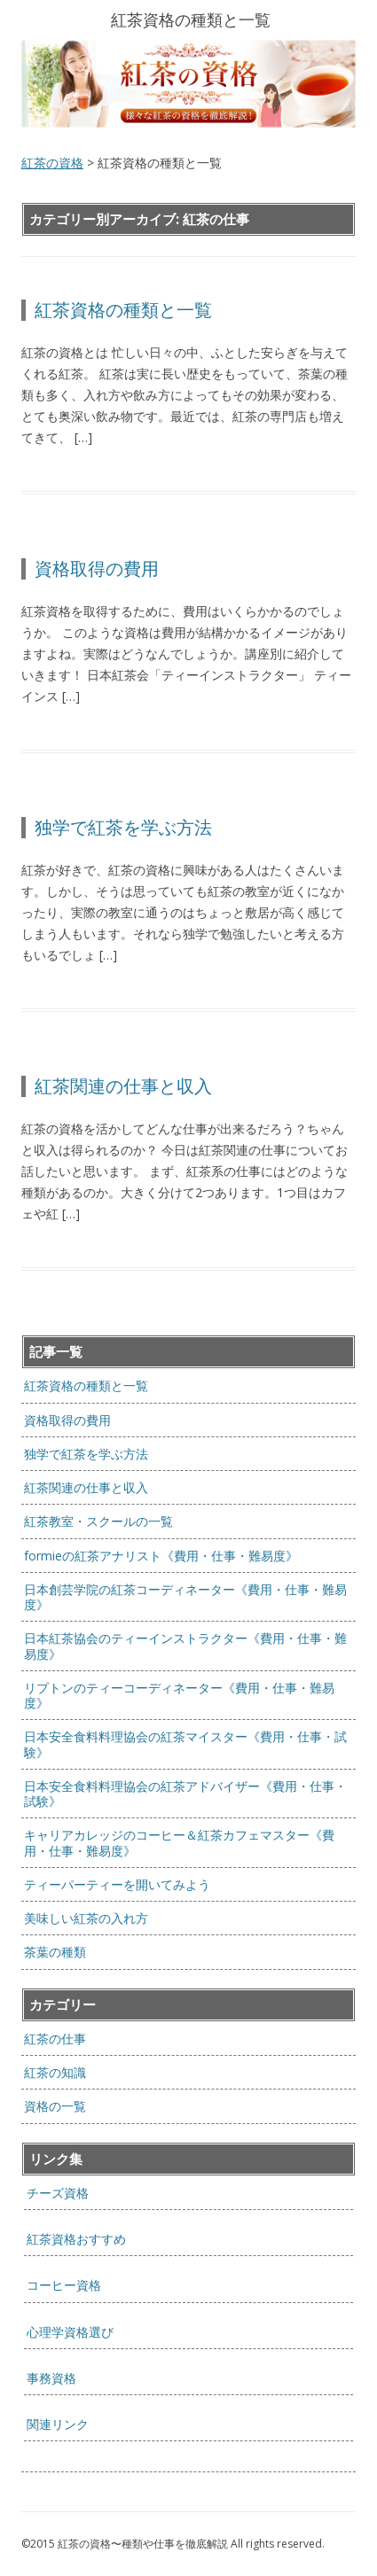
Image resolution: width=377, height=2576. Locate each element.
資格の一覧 (55, 2105)
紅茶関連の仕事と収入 (123, 1086)
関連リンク (58, 2424)
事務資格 (51, 2378)
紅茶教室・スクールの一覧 (98, 1521)
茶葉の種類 (55, 1951)
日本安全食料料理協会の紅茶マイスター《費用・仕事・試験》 (185, 1744)
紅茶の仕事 (55, 2038)
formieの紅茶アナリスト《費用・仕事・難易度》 (161, 1555)
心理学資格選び (70, 2331)
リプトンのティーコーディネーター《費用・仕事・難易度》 (179, 1695)
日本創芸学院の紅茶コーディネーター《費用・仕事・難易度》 (185, 1597)
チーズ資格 (58, 2192)
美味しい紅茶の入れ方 (86, 1918)
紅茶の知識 (55, 2072)
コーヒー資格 (64, 2284)
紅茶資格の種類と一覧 (123, 310)
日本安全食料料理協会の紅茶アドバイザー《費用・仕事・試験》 (185, 1793)
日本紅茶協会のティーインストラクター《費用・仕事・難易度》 (185, 1646)
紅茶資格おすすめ (76, 2238)
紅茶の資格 (52, 162)
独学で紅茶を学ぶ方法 (123, 827)
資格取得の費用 (97, 568)
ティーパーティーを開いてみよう (117, 1884)
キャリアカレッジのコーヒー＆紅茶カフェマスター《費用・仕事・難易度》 (179, 1842)
